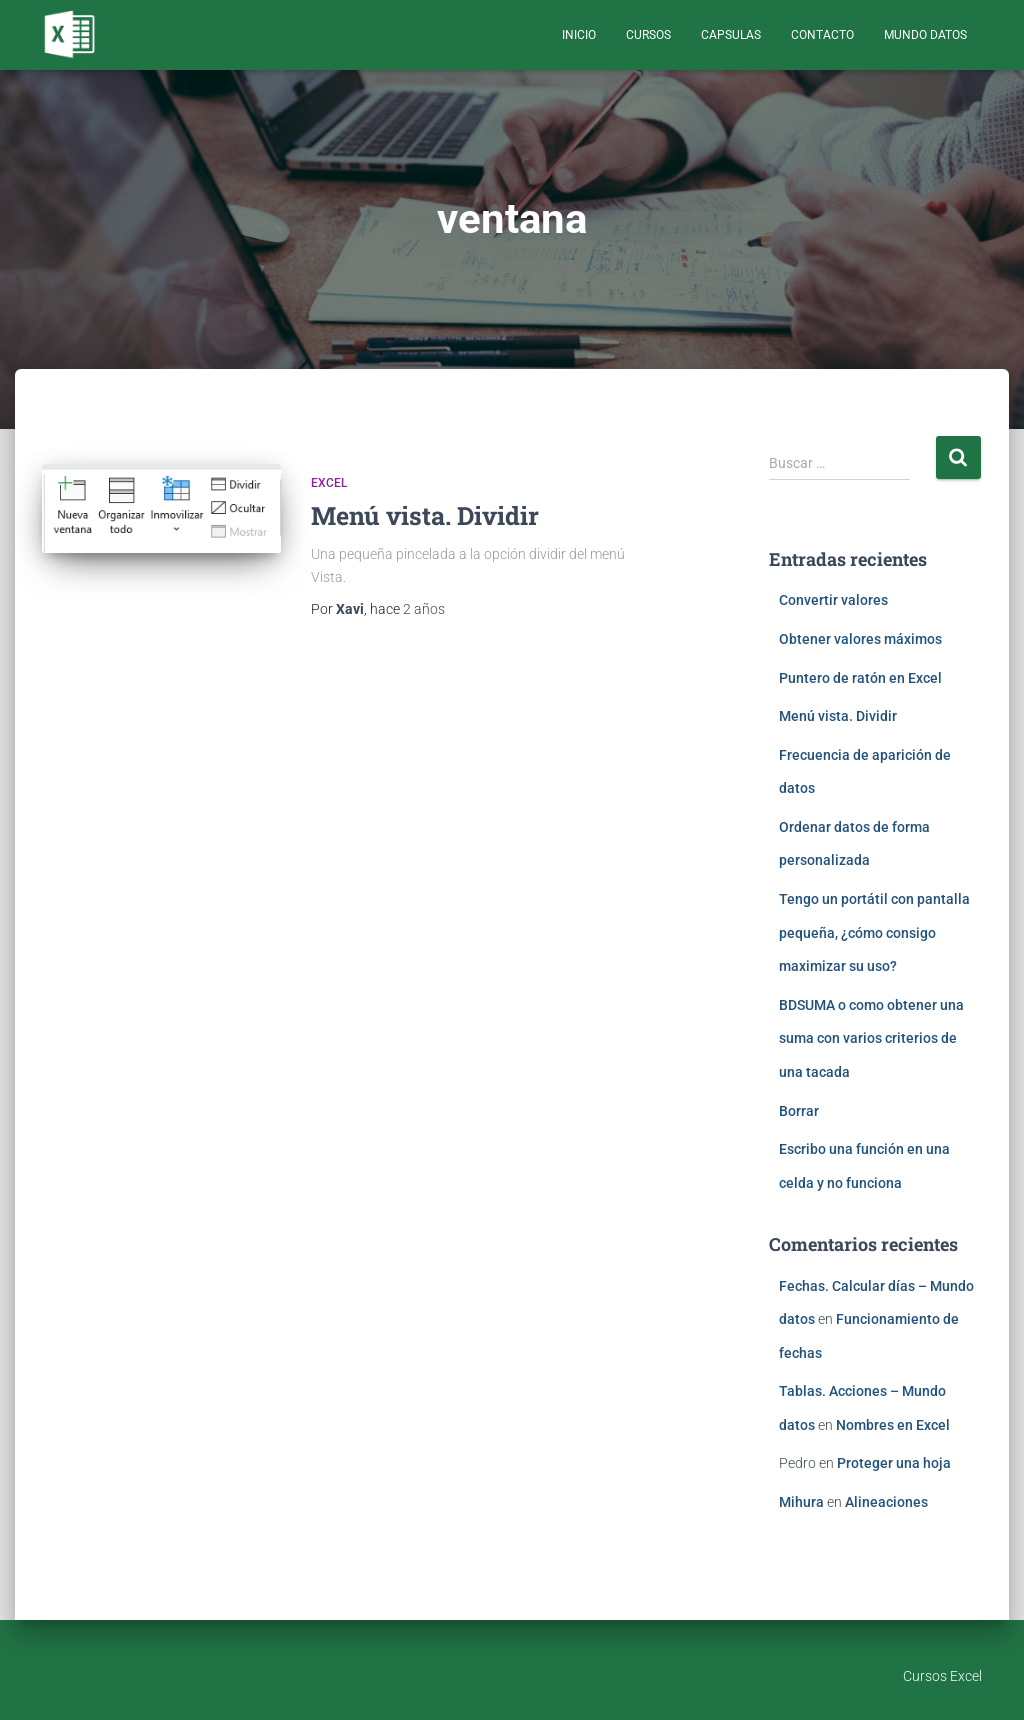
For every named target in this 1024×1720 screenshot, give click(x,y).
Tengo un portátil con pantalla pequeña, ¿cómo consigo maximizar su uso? (874, 932)
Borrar (799, 1111)
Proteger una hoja (894, 1463)
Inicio (579, 35)
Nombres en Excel (893, 1425)
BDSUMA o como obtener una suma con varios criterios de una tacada (871, 1038)
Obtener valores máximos (860, 639)
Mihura (801, 1502)
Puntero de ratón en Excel (860, 678)
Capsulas (731, 35)
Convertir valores (833, 600)
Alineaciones (886, 1502)
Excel (329, 483)
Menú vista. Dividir (425, 515)
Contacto (822, 35)
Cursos (648, 35)
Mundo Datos (925, 35)
